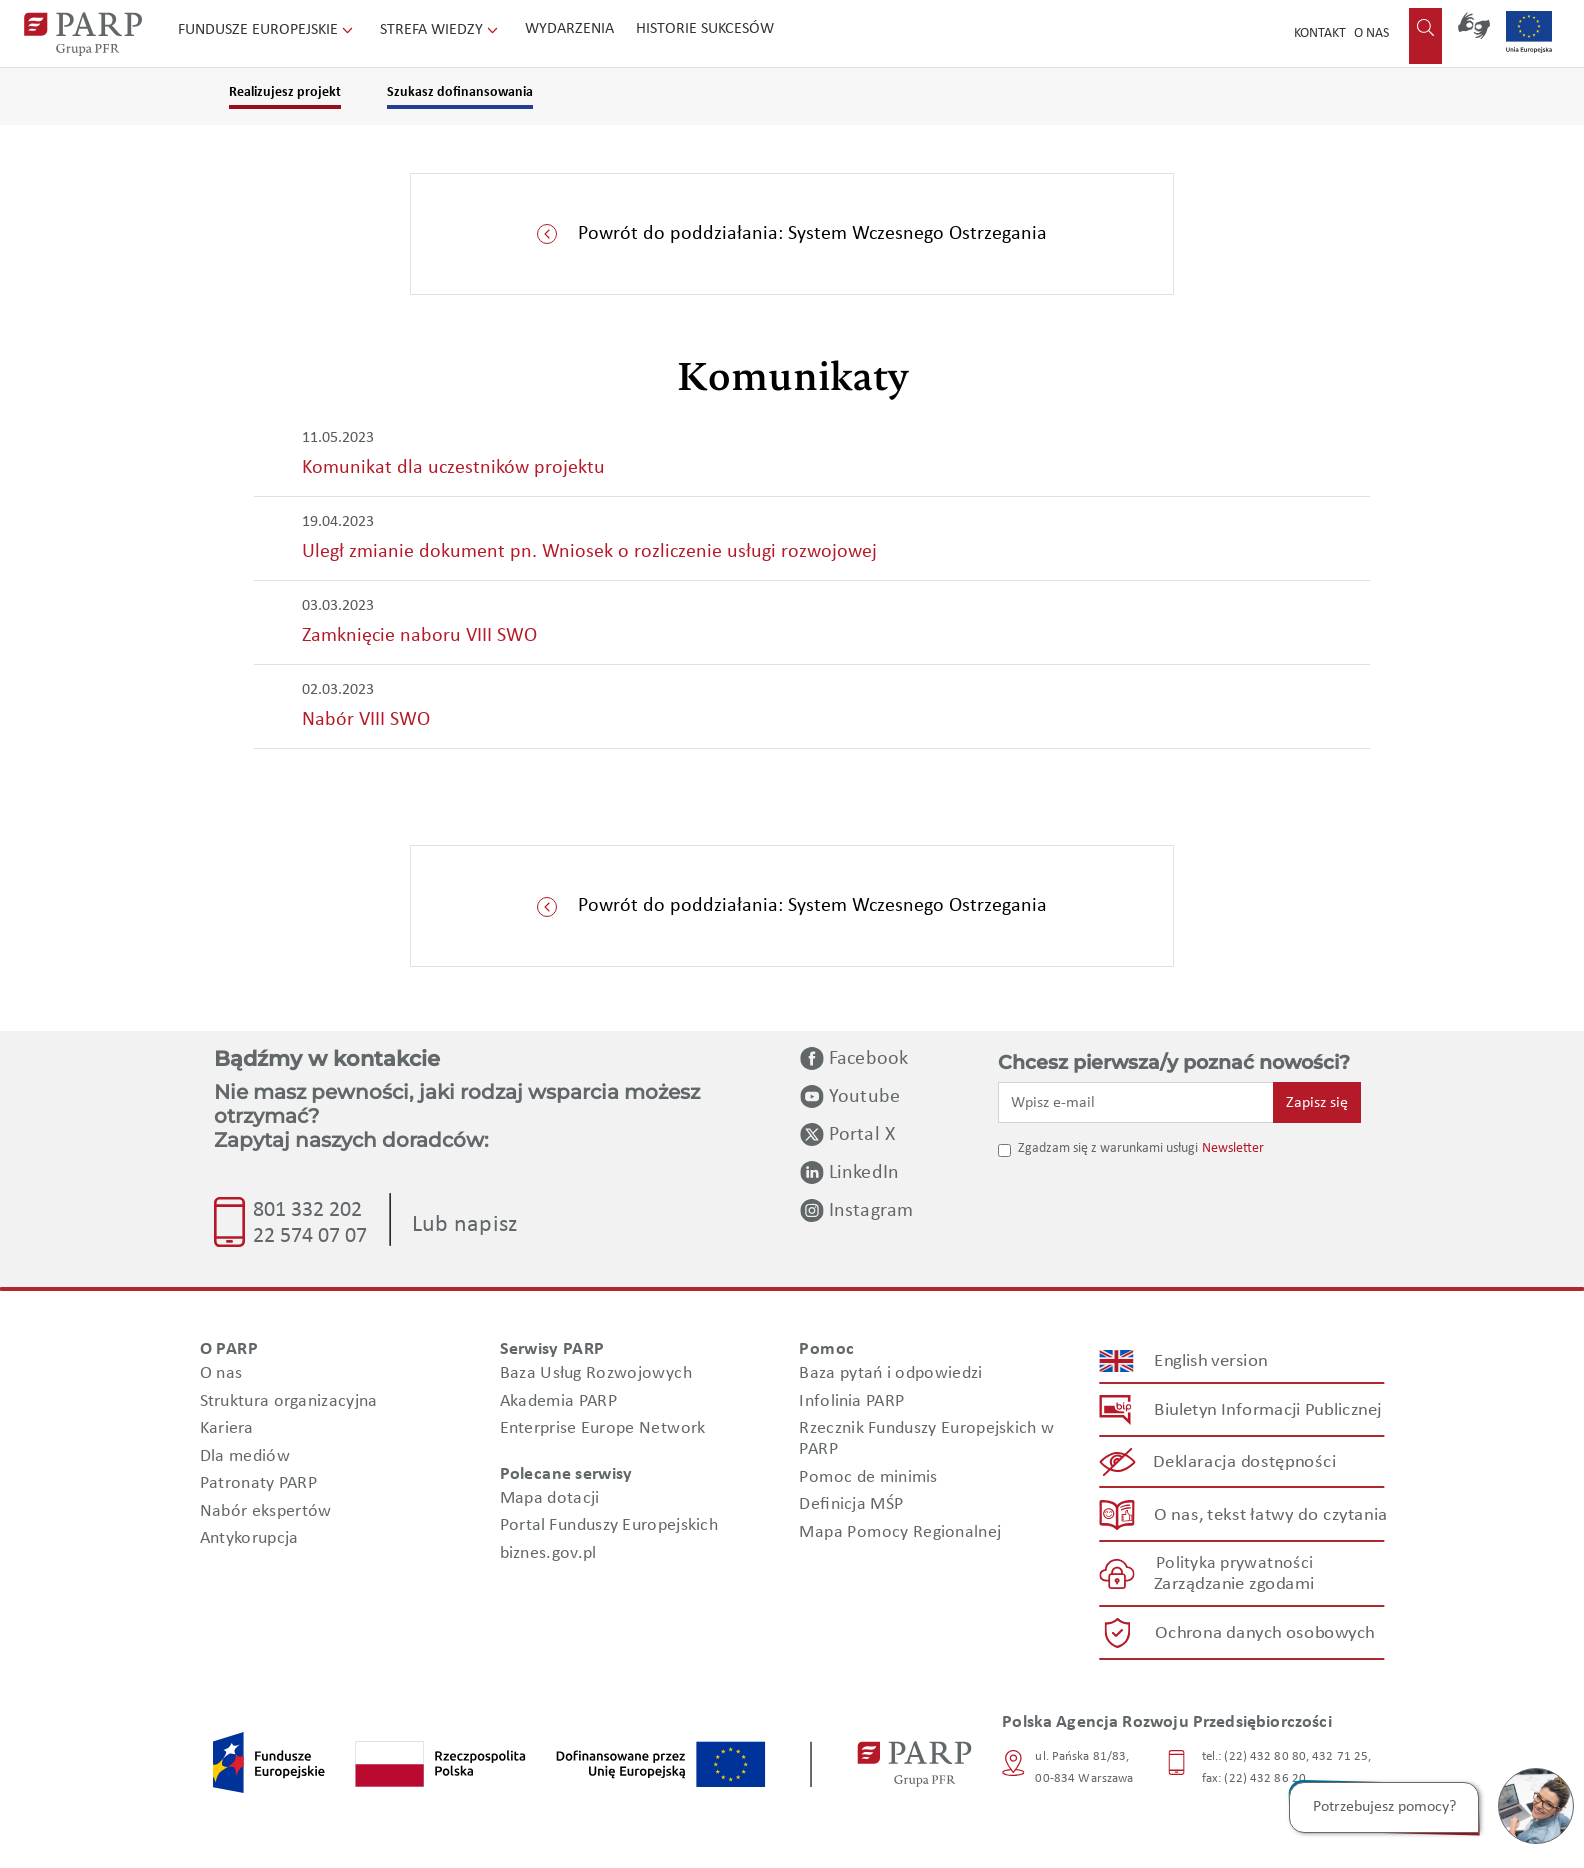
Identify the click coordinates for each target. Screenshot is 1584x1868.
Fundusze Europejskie (267, 30)
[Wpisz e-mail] (1136, 1102)
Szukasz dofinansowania (460, 92)
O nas (1371, 33)
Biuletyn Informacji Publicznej (1267, 1410)
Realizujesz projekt (285, 92)
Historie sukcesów (705, 29)
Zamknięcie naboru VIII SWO (419, 636)
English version (1212, 1361)
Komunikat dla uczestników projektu (453, 468)
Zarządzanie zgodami (1234, 1584)
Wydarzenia (569, 29)
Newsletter (1233, 1148)
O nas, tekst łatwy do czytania (1271, 1514)
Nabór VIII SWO (366, 720)
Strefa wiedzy (441, 30)
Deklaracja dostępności (1245, 1462)
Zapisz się (1317, 1103)
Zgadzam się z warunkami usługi (1108, 1148)
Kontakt (1320, 33)
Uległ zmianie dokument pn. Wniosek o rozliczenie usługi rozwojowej (589, 552)
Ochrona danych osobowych (1265, 1633)
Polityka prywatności (1234, 1563)
